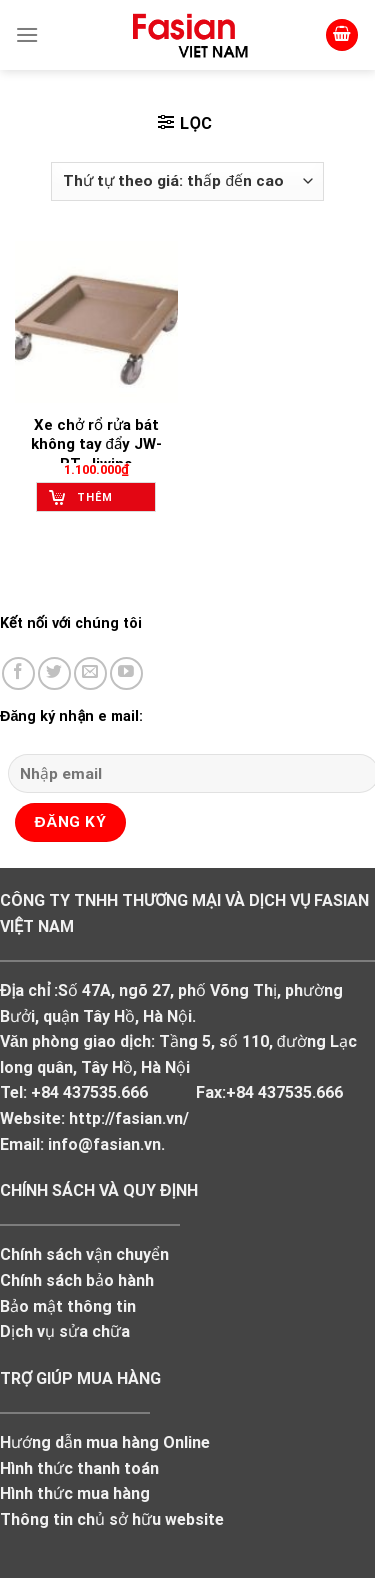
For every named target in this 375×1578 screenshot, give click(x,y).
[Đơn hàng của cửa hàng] (187, 181)
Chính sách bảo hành (77, 1280)
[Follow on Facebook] (18, 673)
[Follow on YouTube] (126, 673)
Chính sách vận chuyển (84, 1254)
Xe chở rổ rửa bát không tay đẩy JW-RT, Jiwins (96, 444)
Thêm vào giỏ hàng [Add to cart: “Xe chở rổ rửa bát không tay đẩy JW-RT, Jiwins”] (102, 501)
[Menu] (27, 34)
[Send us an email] (90, 673)
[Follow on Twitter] (54, 673)
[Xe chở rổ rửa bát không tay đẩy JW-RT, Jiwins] (96, 322)
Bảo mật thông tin (68, 1306)
